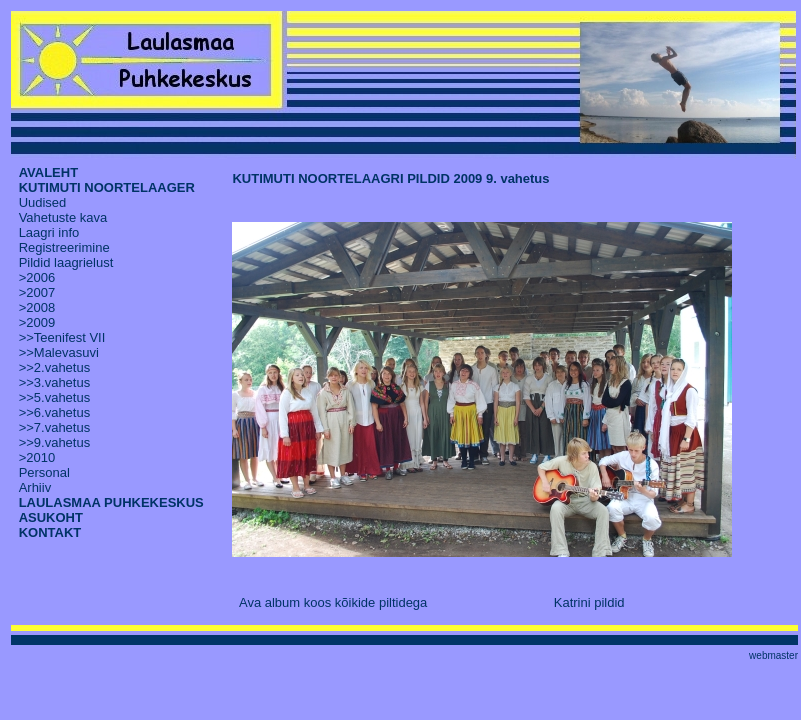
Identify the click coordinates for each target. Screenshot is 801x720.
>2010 (37, 457)
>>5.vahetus (55, 397)
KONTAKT (50, 532)
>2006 (37, 277)
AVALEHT (48, 172)
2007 (40, 292)
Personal (44, 472)
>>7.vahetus (55, 427)
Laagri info (49, 232)
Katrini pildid (589, 602)
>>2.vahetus (55, 367)
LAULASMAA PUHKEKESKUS (111, 502)
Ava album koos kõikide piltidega (333, 602)
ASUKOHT (51, 517)
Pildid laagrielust (66, 262)
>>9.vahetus (55, 442)
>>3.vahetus (55, 382)
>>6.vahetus (55, 412)
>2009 (37, 322)
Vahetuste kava (63, 217)
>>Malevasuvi (59, 352)
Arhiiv (35, 487)
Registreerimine (64, 247)
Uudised (43, 202)
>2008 (37, 307)
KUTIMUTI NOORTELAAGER (107, 187)
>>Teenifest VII (62, 337)
